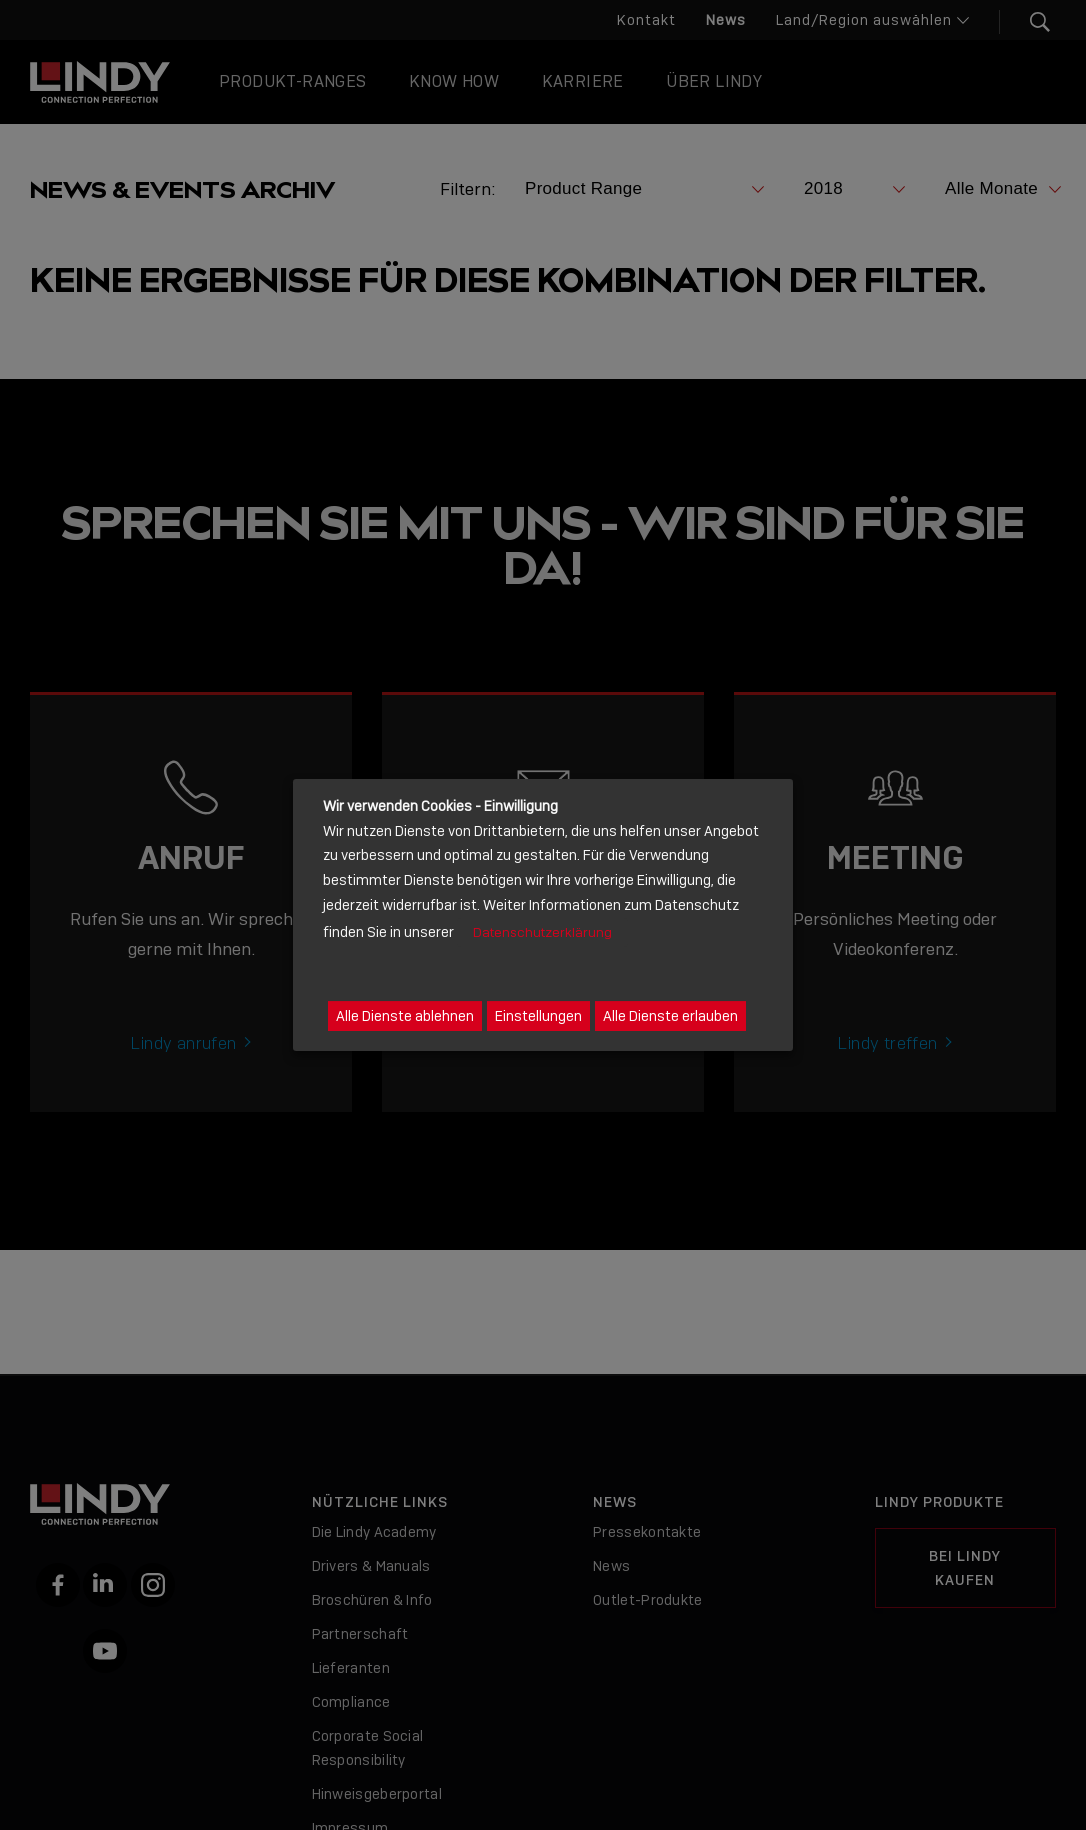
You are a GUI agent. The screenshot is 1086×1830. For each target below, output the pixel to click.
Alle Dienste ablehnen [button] (405, 1016)
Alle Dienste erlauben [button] (670, 1016)
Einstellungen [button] (538, 1016)
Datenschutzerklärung (542, 932)
